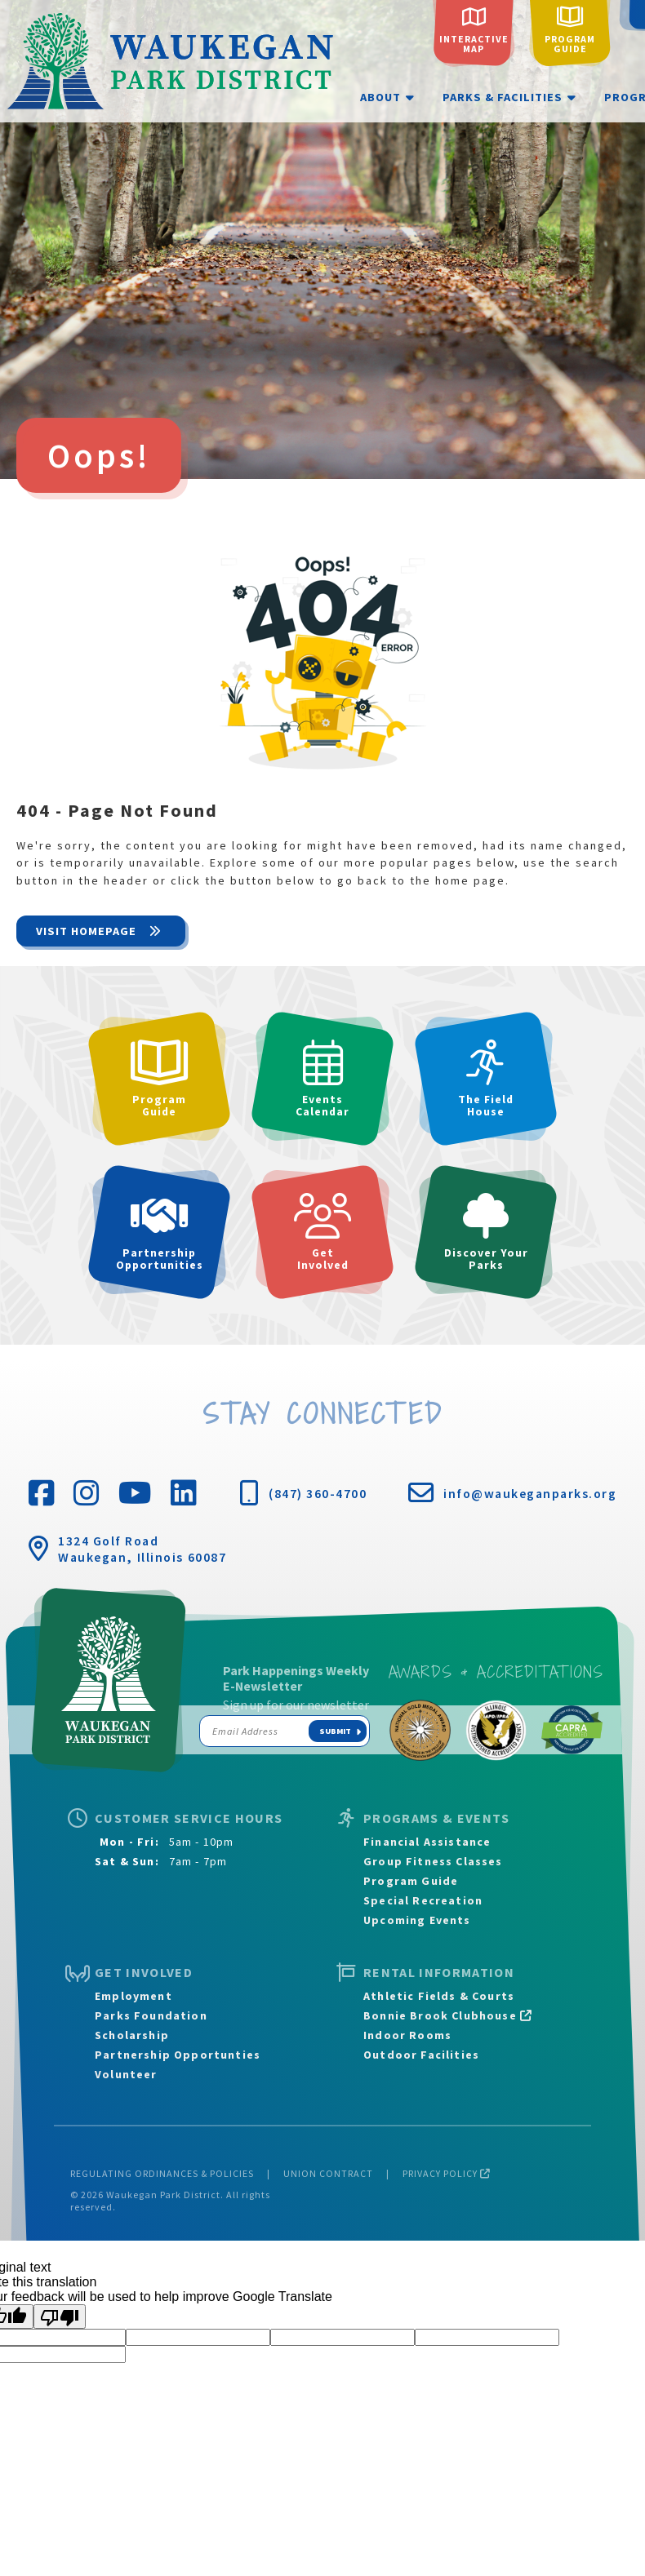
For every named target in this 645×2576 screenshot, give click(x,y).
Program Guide (410, 1880)
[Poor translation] (59, 2316)
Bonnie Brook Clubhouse (447, 2015)
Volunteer (126, 2074)
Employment (133, 1996)
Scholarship (132, 2035)
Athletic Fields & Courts (438, 1996)
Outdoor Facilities (421, 2054)
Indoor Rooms (407, 2035)
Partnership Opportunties (177, 2054)
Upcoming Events (417, 1920)
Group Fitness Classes (433, 1861)
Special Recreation (423, 1900)
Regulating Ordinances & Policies (162, 2173)
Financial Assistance (427, 1841)
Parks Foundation (151, 2015)
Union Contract (328, 2173)
